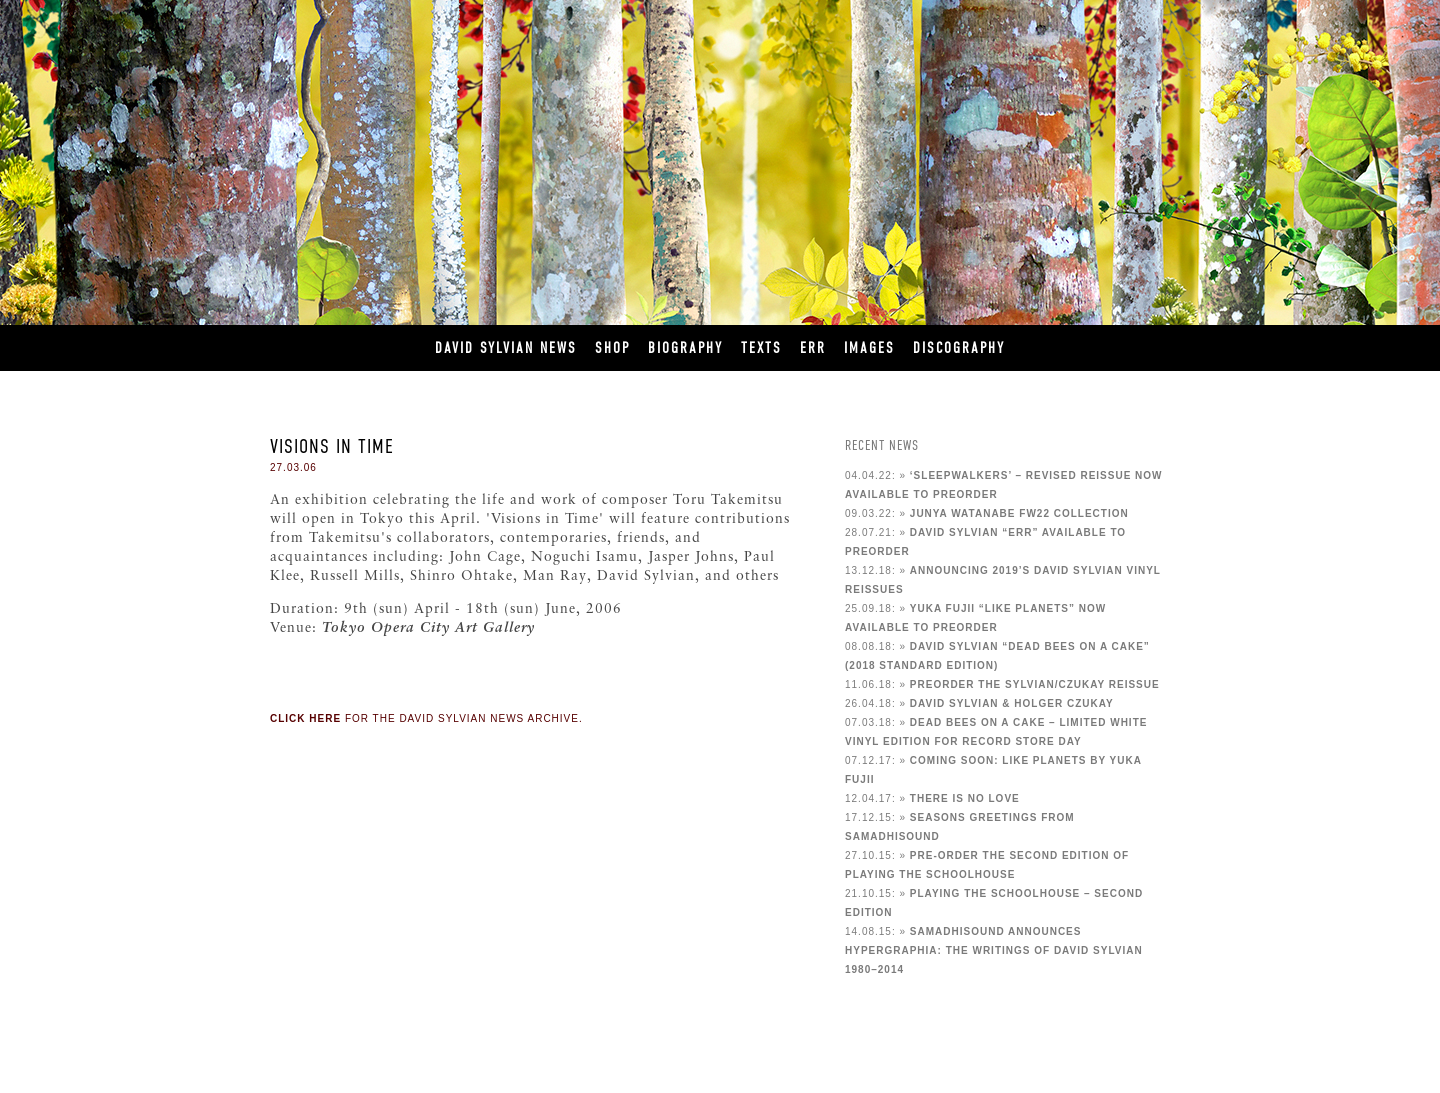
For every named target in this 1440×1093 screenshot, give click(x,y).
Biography (685, 347)
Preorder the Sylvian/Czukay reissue (1035, 684)
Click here (305, 718)
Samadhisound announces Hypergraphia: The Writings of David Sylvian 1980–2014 (994, 950)
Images (869, 347)
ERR (813, 347)
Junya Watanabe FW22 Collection (1019, 513)
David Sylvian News (506, 347)
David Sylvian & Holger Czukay (1012, 703)
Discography (959, 347)
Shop (612, 347)
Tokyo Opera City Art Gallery (428, 628)
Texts (761, 347)
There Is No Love (965, 798)
